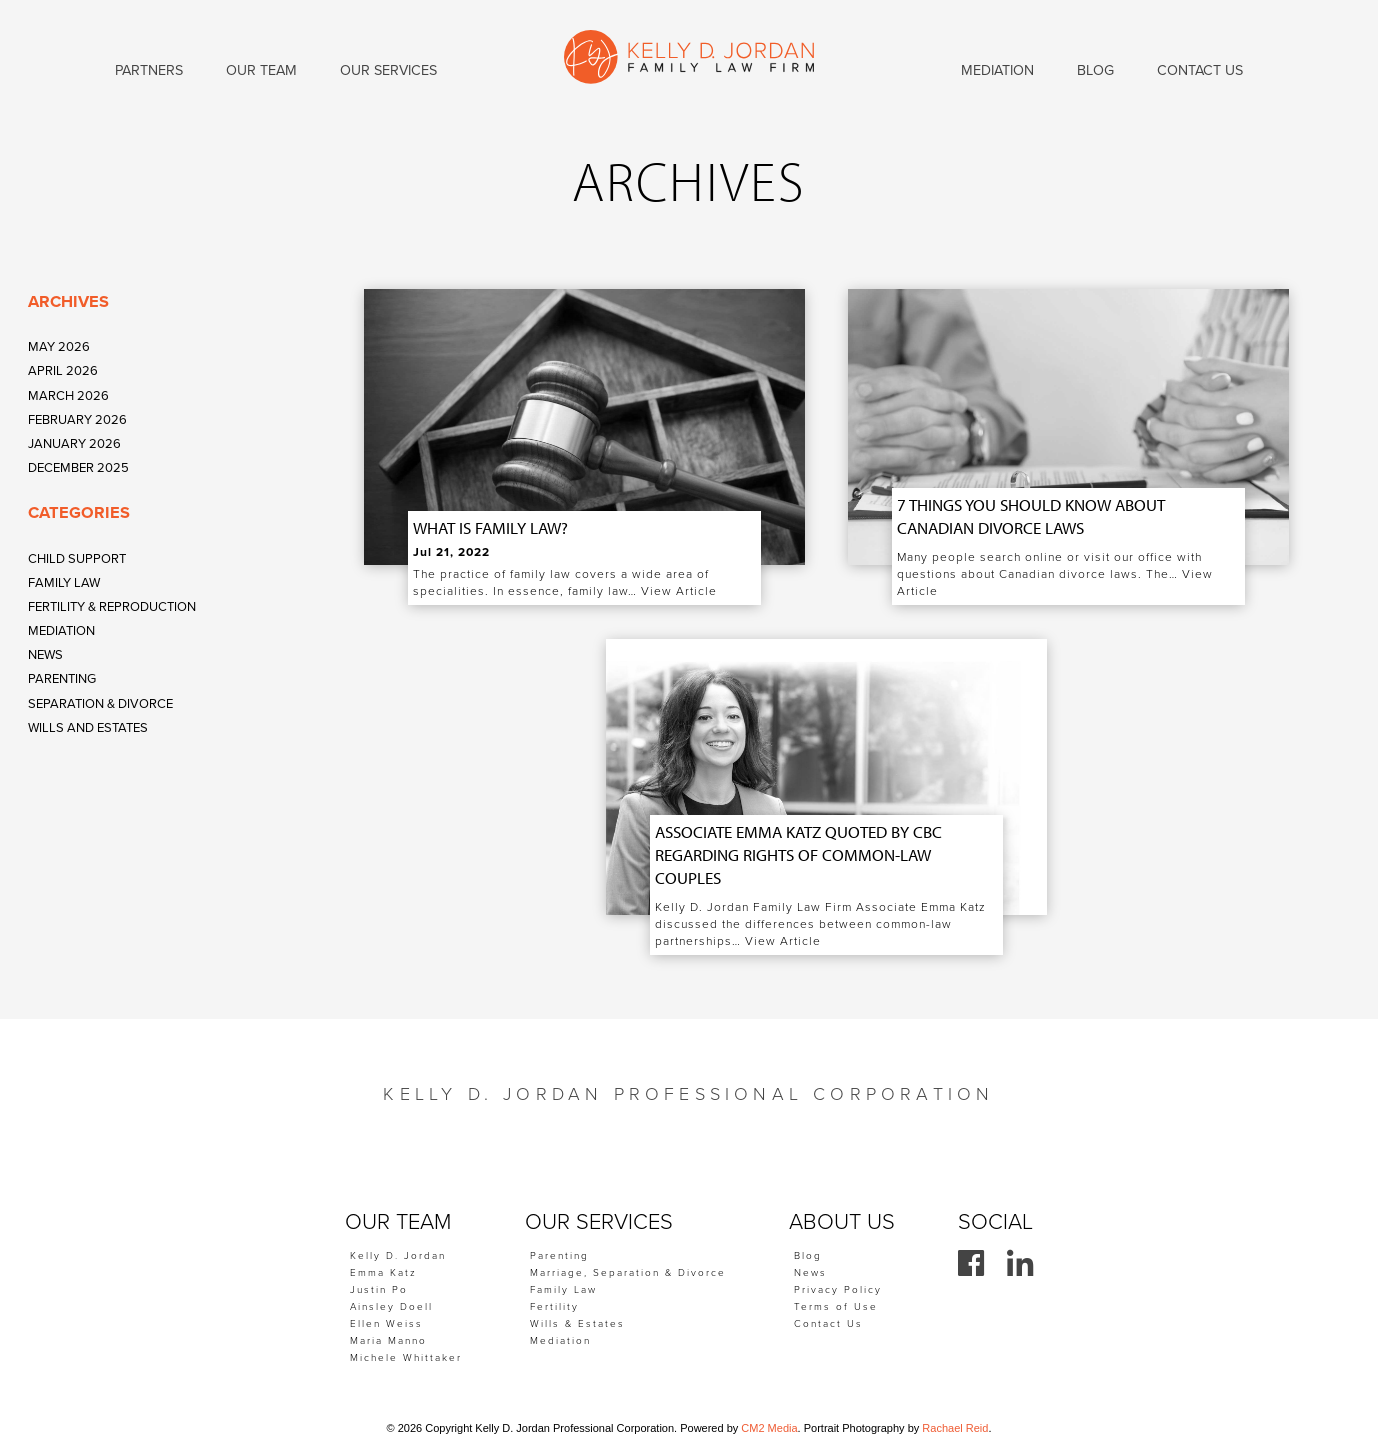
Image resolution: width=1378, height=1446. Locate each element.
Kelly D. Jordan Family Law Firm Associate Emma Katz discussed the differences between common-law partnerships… (820, 924)
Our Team (261, 70)
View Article (679, 591)
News (45, 655)
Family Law (64, 583)
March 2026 (68, 396)
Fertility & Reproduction (112, 607)
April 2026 (63, 371)
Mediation (61, 631)
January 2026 (74, 444)
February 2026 (77, 420)
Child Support (77, 559)
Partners (149, 70)
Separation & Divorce (100, 704)
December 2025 (78, 468)
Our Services (388, 70)
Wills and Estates (88, 728)
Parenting (62, 679)
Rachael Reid (955, 1428)
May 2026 (59, 347)
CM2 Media (769, 1428)
